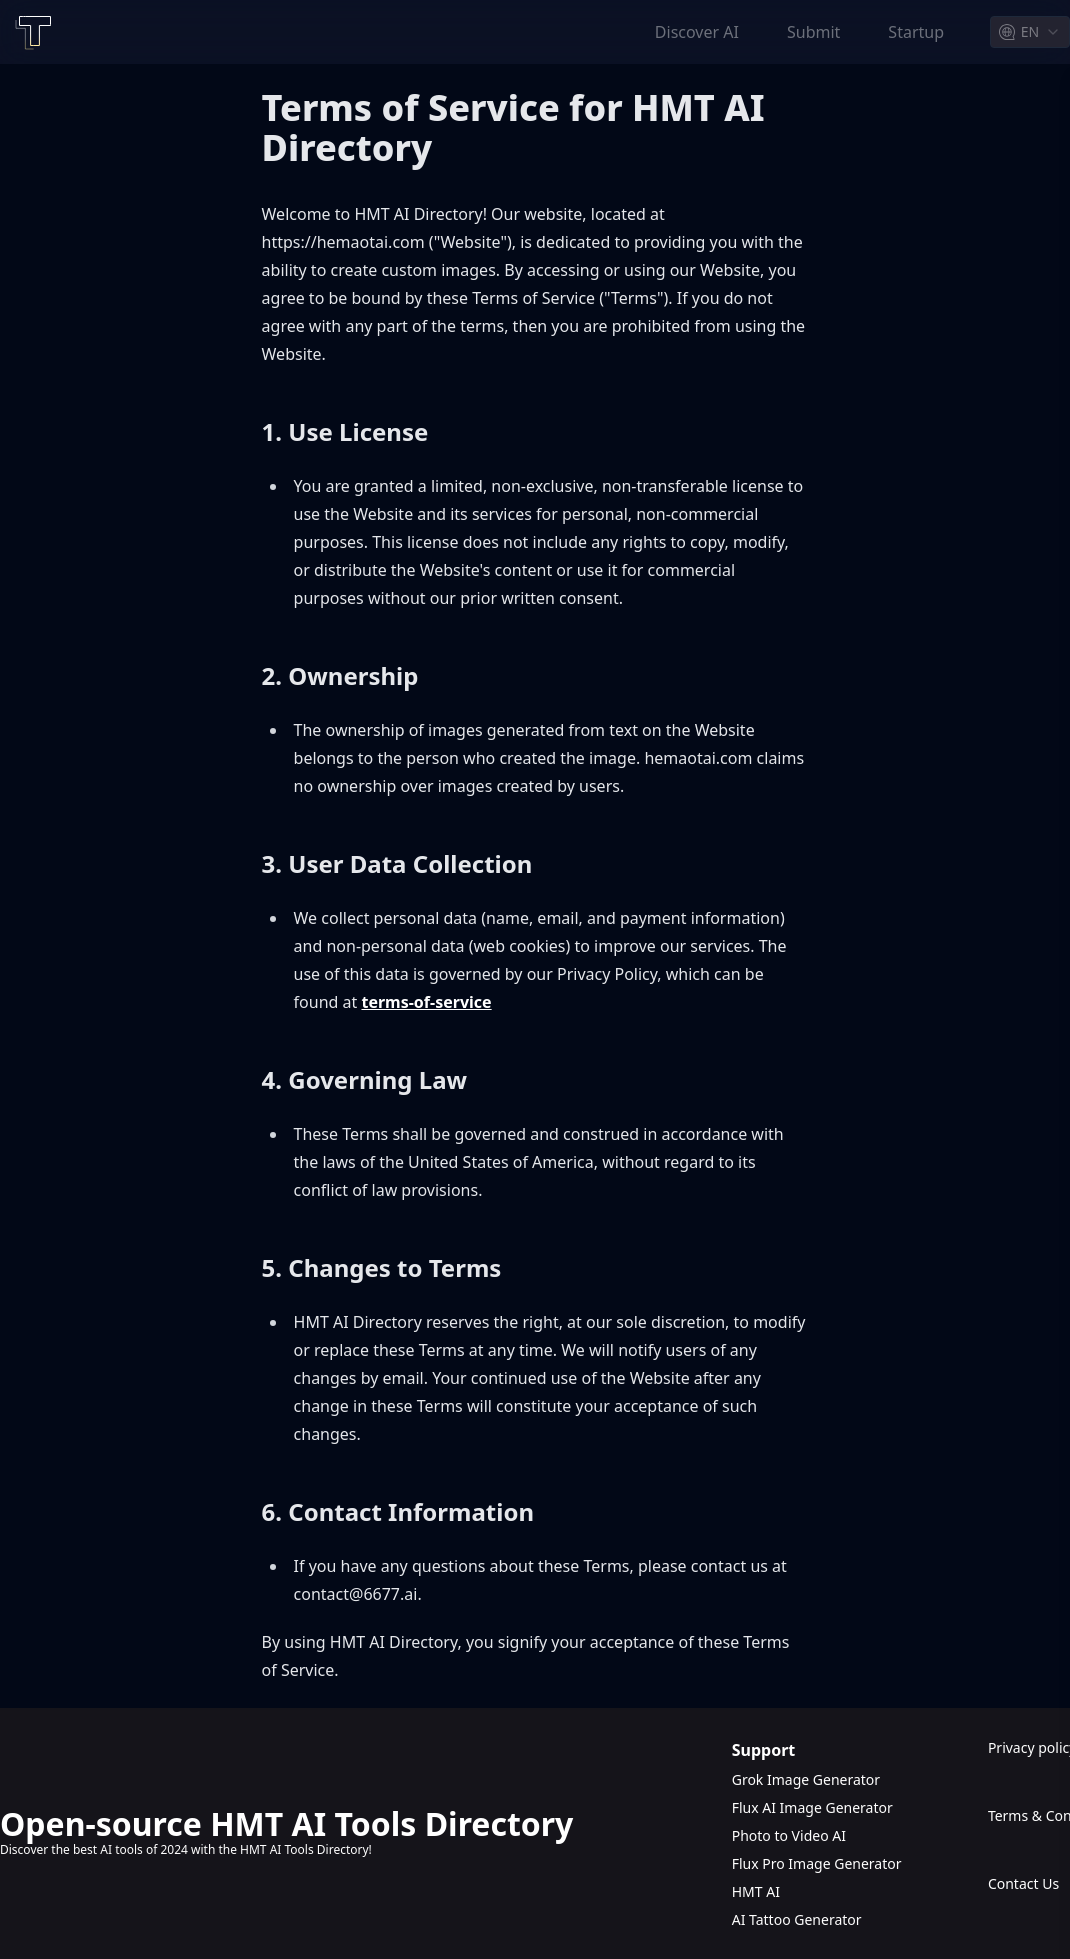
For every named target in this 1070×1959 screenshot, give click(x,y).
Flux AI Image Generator (812, 1807)
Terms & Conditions (1029, 1815)
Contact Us (1023, 1883)
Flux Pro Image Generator (817, 1863)
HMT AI (756, 1891)
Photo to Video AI (789, 1835)
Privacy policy (1029, 1747)
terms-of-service (426, 1002)
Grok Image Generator (806, 1779)
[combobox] (1030, 32)
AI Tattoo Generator (797, 1919)
